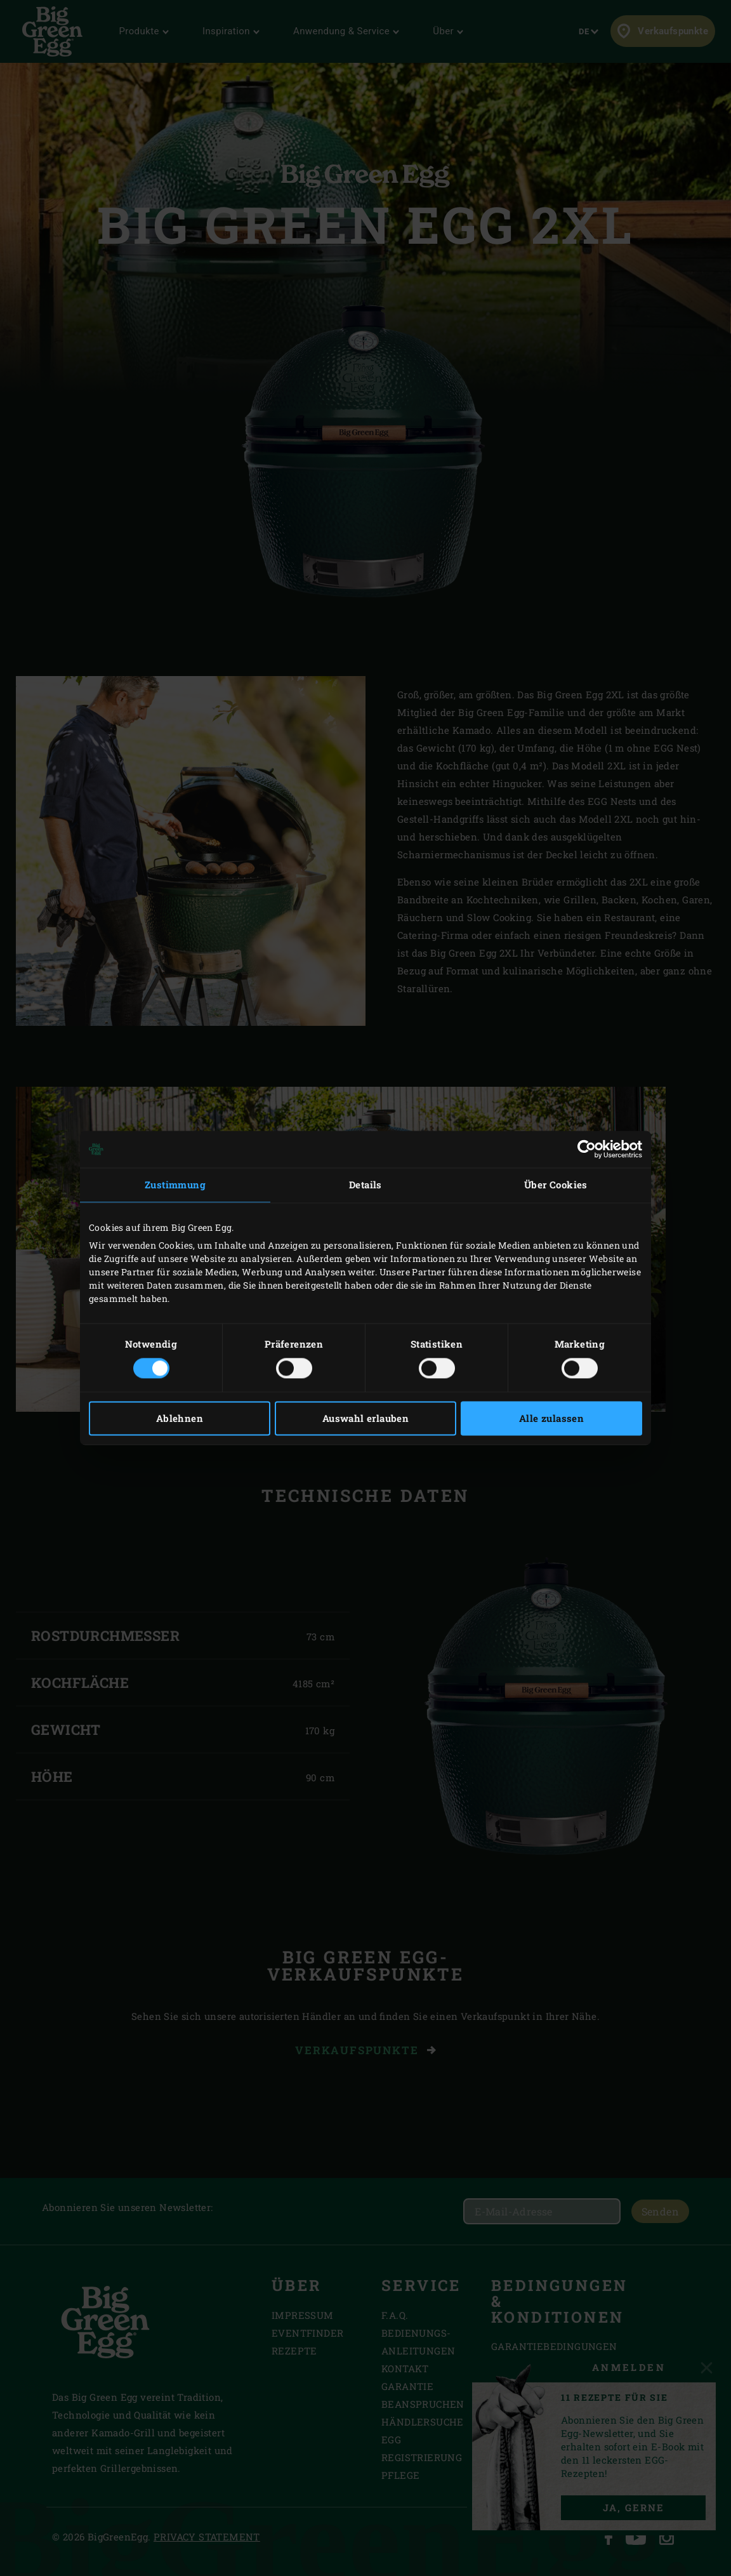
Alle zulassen (551, 1418)
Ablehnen (179, 1418)
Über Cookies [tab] (556, 1184)
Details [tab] (365, 1184)
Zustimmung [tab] (175, 1184)
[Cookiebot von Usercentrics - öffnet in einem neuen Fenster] (586, 1149)
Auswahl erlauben (365, 1418)
